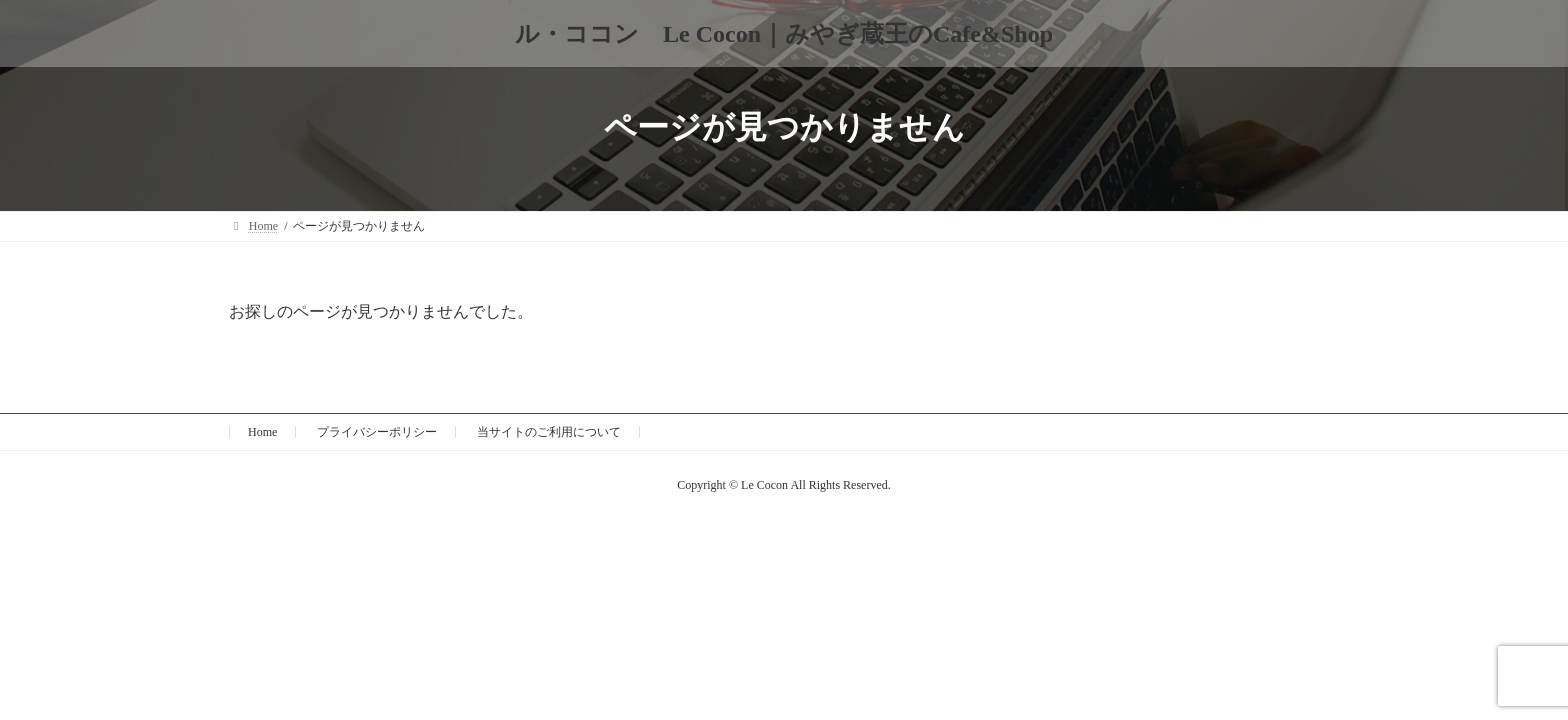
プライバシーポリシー (377, 432)
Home (262, 432)
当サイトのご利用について (549, 432)
